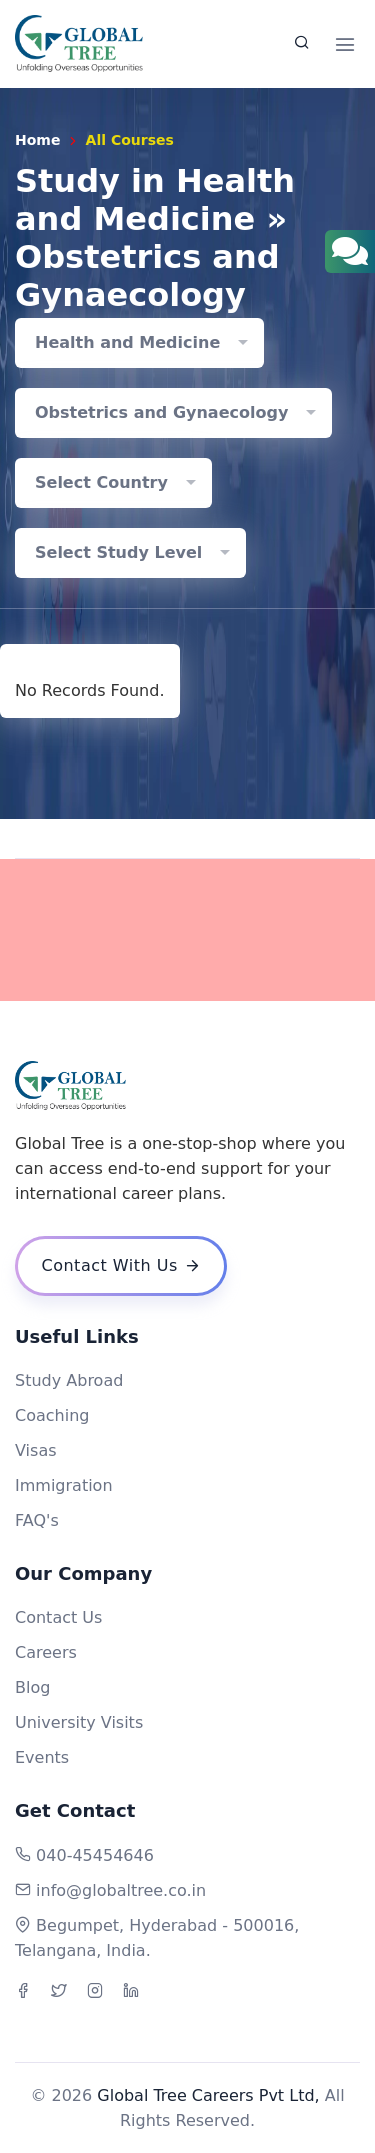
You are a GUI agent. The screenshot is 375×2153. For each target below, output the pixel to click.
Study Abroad (69, 1380)
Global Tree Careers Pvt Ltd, (208, 2095)
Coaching (52, 1415)
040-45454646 (95, 1855)
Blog (32, 1687)
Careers (46, 1652)
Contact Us (58, 1617)
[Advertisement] (187, 930)
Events (42, 1757)
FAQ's (37, 1520)
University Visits (79, 1722)
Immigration (64, 1485)
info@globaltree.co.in (121, 1890)
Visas (36, 1450)
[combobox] (139, 343)
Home (37, 140)
